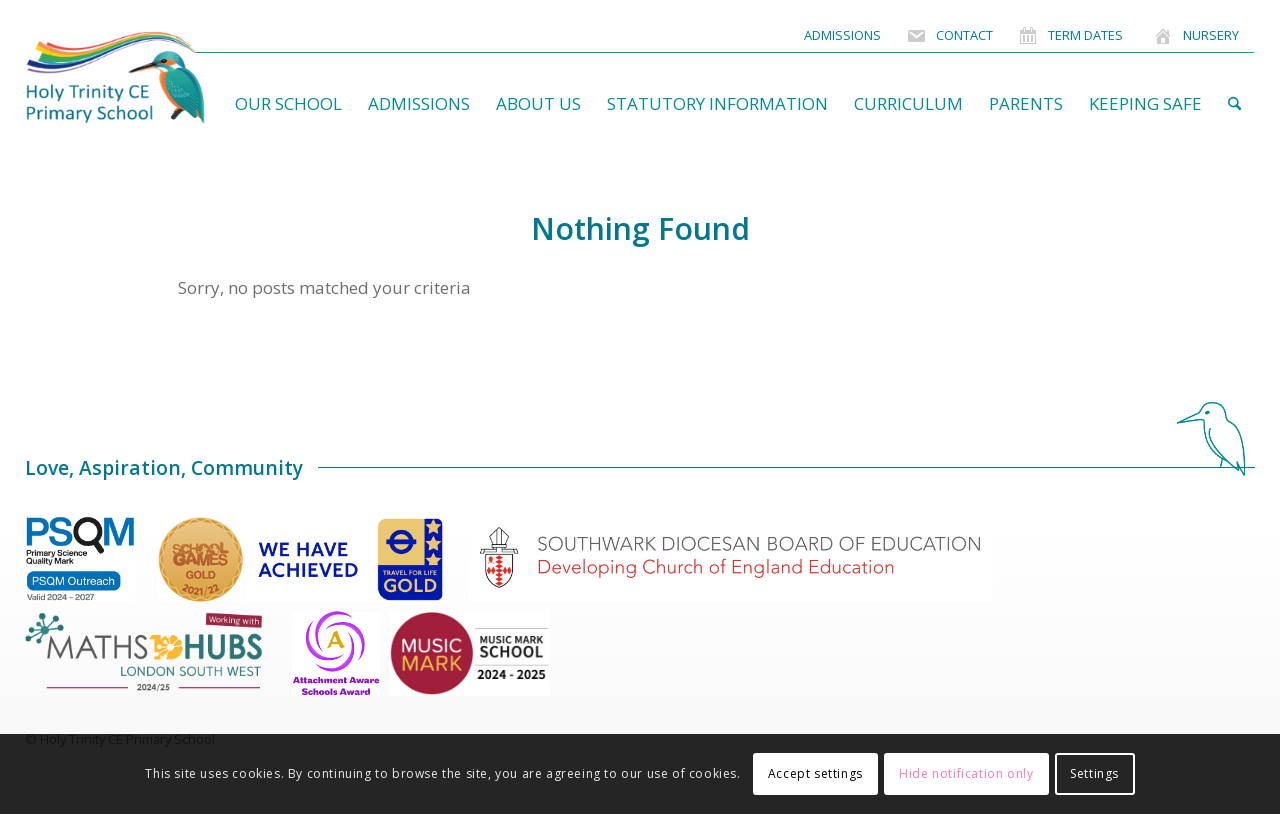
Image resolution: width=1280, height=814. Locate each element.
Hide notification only (966, 773)
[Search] (1234, 104)
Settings (1094, 773)
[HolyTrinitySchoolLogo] (154, 78)
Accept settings (815, 773)
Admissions (842, 35)
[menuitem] (842, 35)
